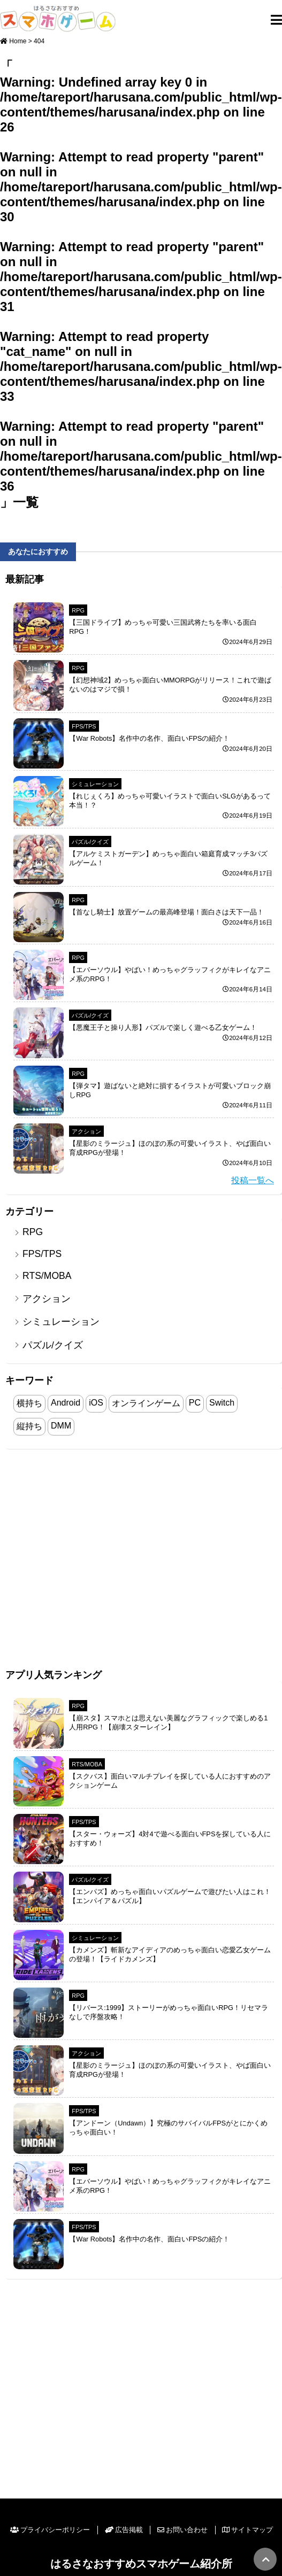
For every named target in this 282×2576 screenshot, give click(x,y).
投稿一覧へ (252, 1180)
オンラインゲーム (146, 1403)
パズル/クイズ (90, 842)
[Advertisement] (100, 1560)
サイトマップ (247, 2530)
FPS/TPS (84, 726)
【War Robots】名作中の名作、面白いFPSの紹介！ (149, 738)
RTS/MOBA (47, 1275)
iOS (96, 1402)
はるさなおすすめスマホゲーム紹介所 (141, 2563)
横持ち (29, 1403)
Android (65, 1402)
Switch (221, 1402)
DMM (61, 1425)
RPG (78, 610)
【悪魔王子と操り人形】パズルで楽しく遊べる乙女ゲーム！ (163, 1027)
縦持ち (29, 1426)
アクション (86, 1131)
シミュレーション (95, 784)
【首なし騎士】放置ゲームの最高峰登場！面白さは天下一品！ (166, 912)
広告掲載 (124, 2530)
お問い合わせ (182, 2530)
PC (195, 1402)
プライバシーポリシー (50, 2530)
